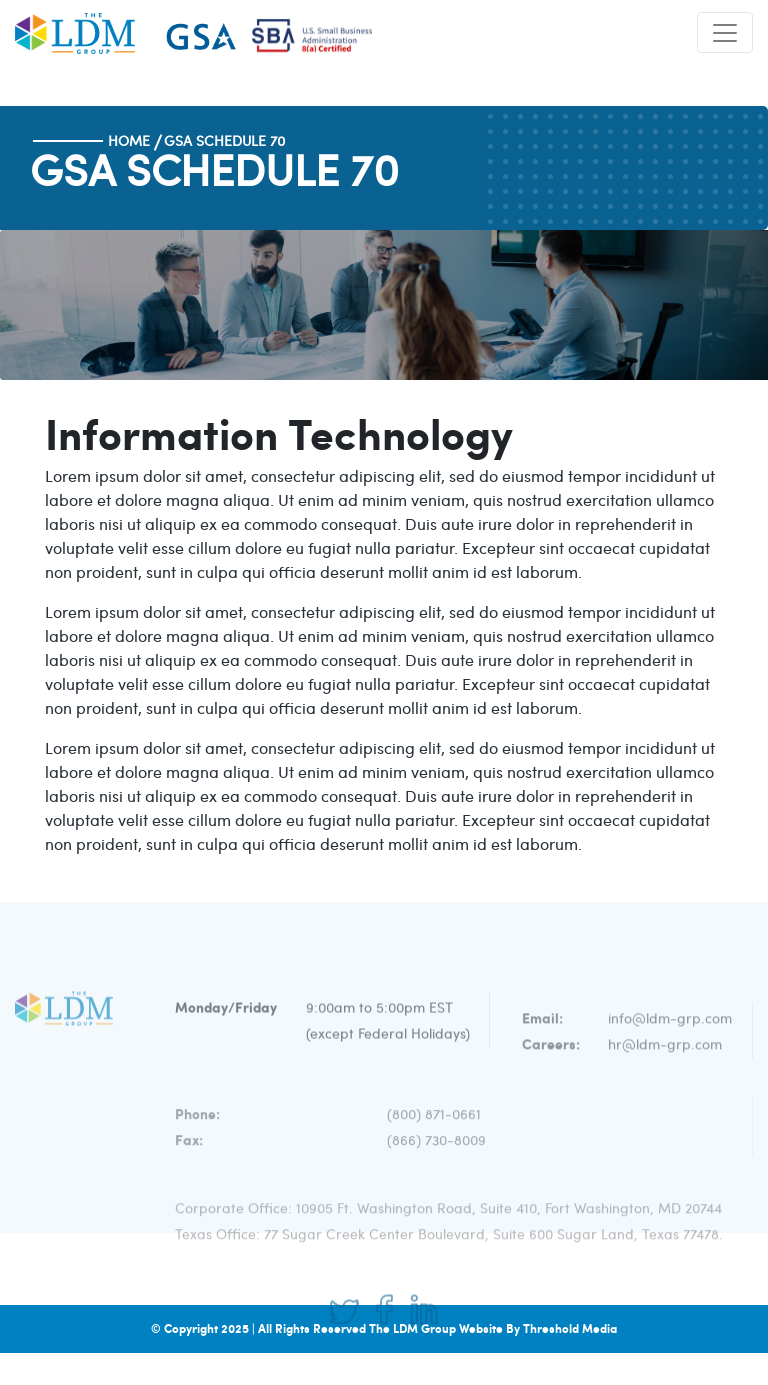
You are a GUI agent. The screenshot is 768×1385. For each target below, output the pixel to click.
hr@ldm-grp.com (665, 1062)
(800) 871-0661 (434, 1130)
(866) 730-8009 (436, 1156)
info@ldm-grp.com (670, 1036)
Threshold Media (570, 1328)
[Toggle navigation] (725, 32)
